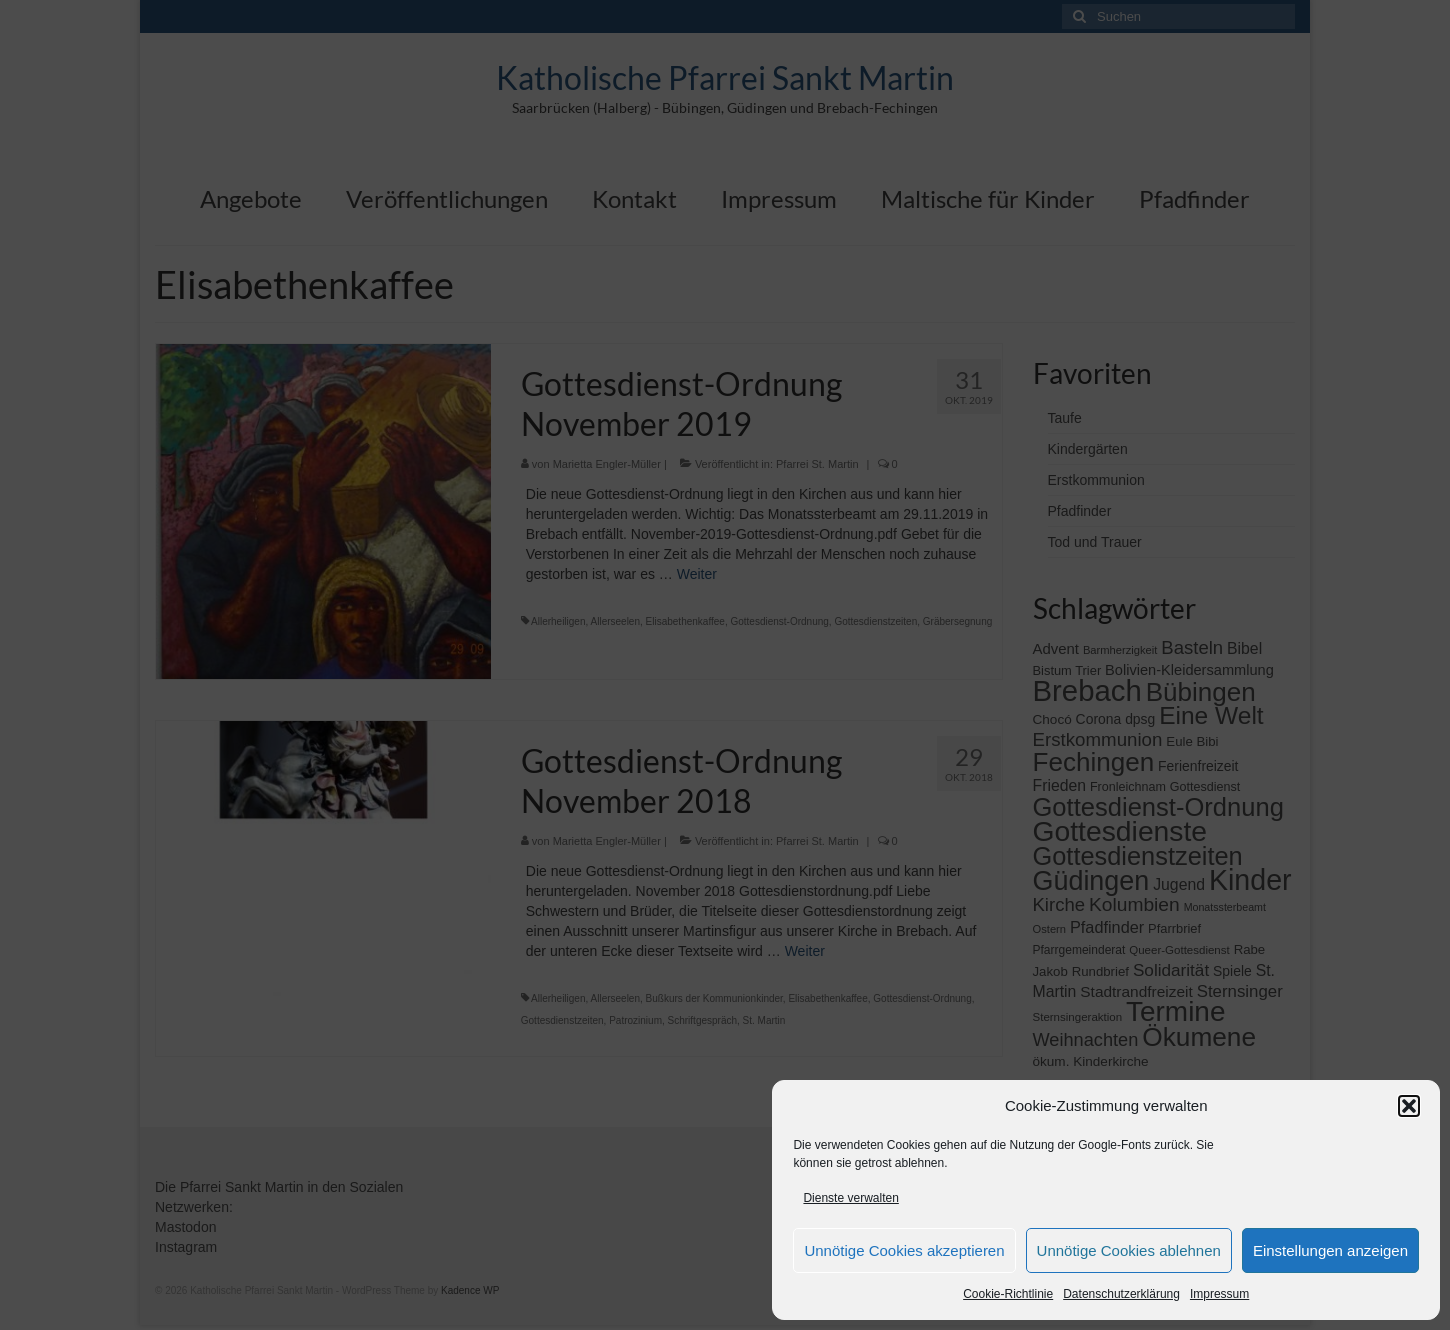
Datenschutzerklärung (1121, 1294)
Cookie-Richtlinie (1008, 1294)
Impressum (1219, 1294)
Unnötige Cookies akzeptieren (904, 1250)
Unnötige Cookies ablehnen (1129, 1250)
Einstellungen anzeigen (1330, 1250)
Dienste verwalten (850, 1198)
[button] (1409, 1106)
